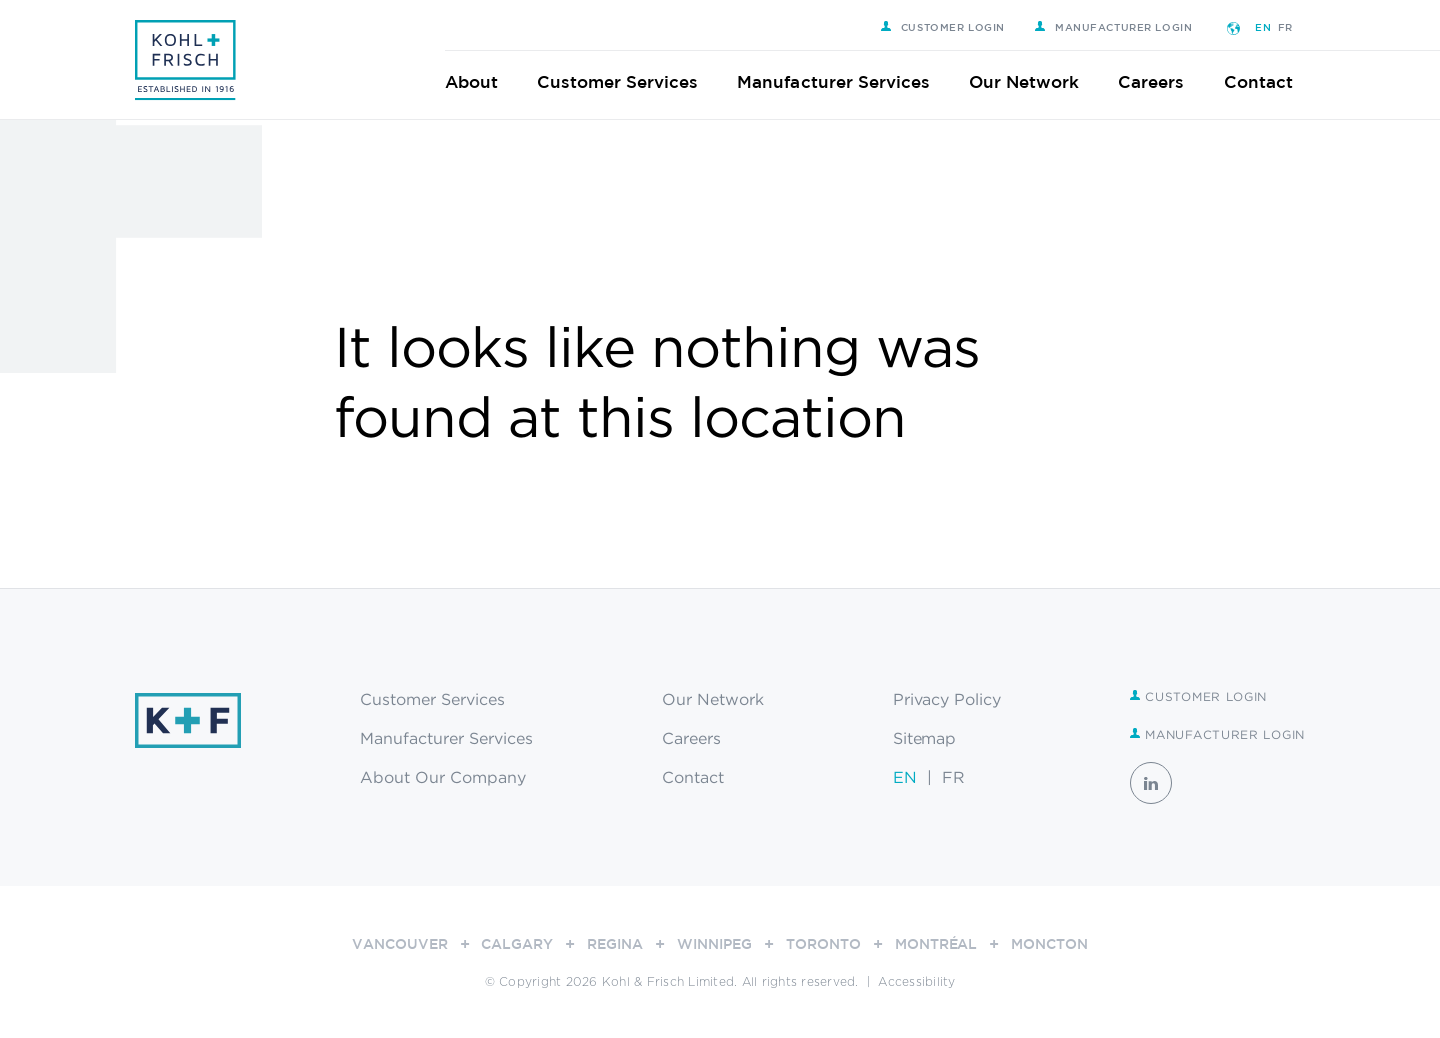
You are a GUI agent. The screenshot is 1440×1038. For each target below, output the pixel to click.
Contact (1270, 81)
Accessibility (916, 982)
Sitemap (925, 738)
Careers (1164, 81)
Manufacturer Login (1125, 27)
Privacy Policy (947, 699)
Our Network (1036, 81)
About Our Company (443, 777)
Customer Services (630, 81)
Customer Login (955, 27)
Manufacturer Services (846, 81)
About (483, 81)
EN (1276, 27)
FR (1297, 27)
